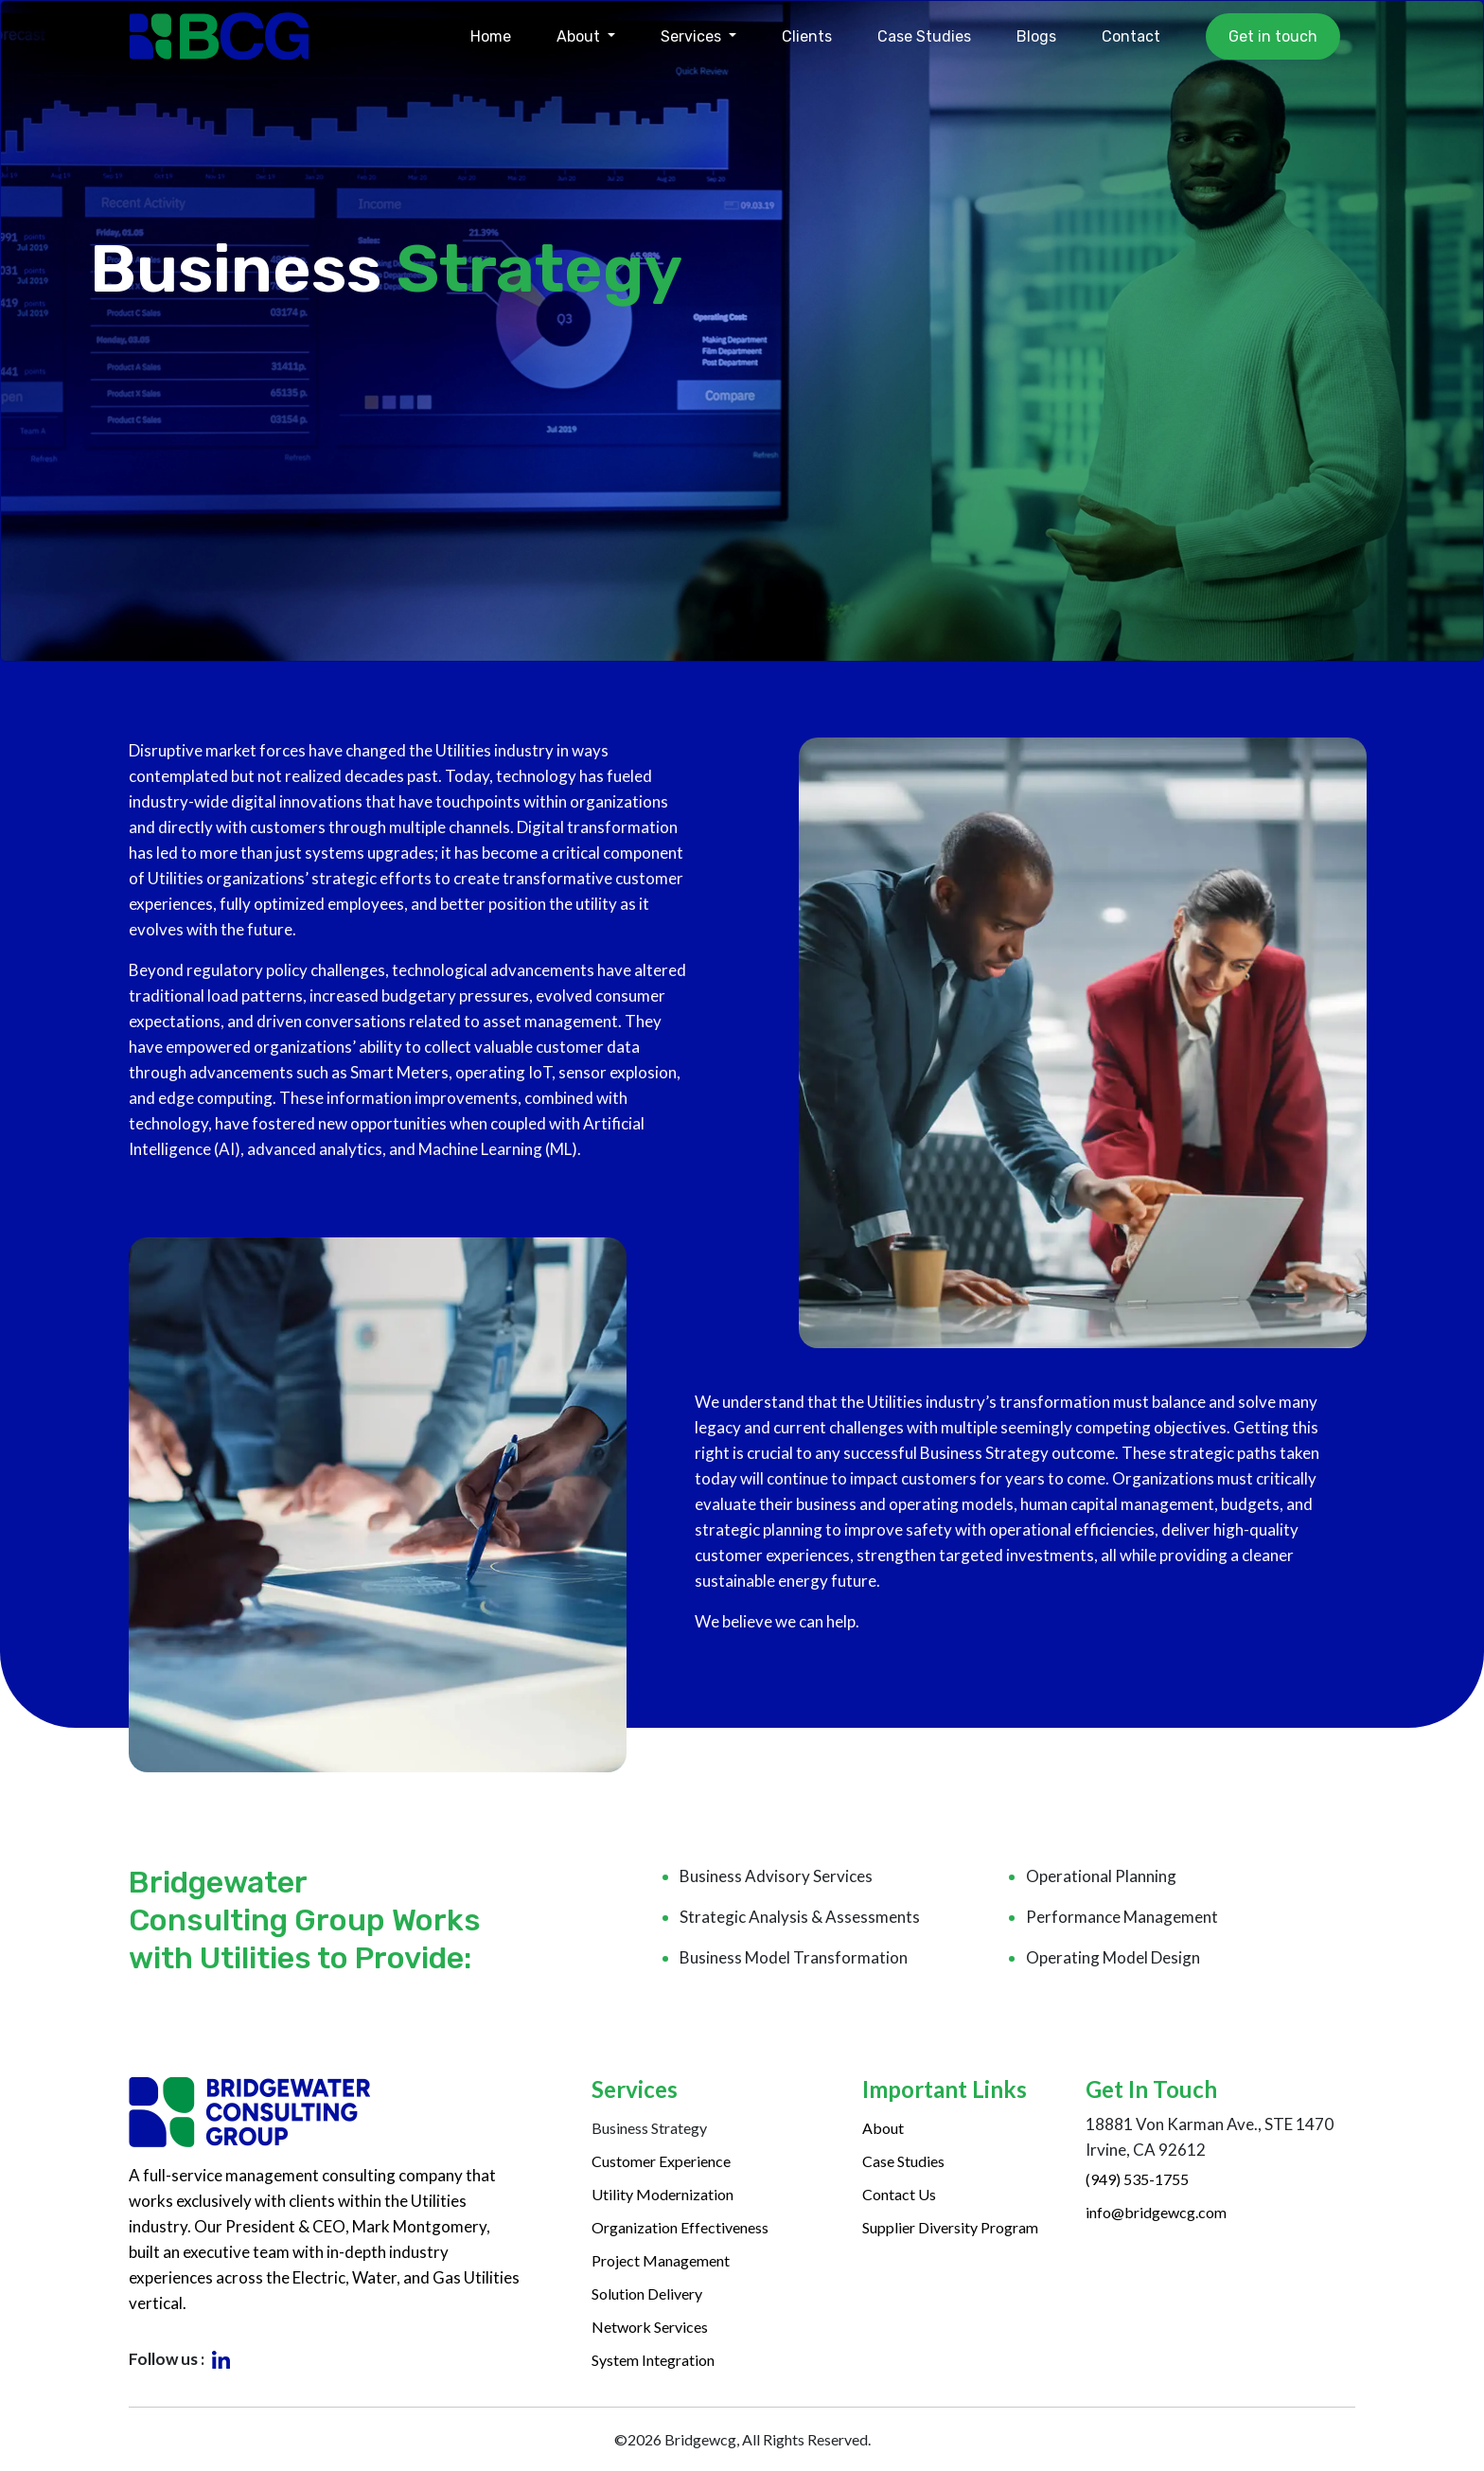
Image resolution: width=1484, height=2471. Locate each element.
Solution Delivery (647, 2293)
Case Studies (924, 36)
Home (490, 36)
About (883, 2128)
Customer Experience (661, 2161)
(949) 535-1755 (1137, 2179)
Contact (1131, 36)
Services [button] (693, 36)
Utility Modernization (662, 2194)
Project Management (661, 2260)
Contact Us (899, 2194)
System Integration (653, 2360)
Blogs (1036, 36)
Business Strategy (649, 2128)
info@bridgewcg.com (1156, 2212)
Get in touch (1272, 36)
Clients (807, 36)
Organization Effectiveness (680, 2227)
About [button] (580, 36)
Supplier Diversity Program (950, 2227)
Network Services (650, 2327)
